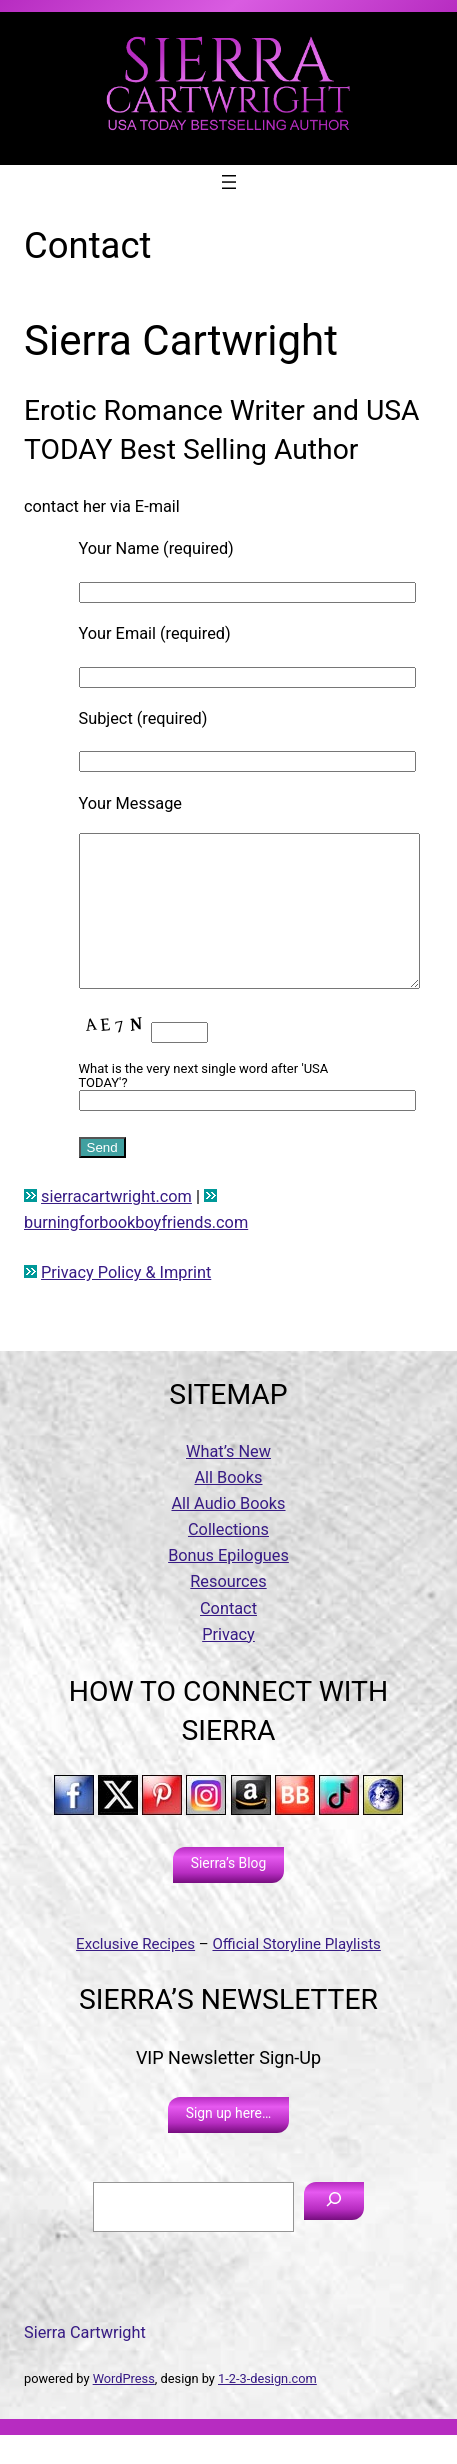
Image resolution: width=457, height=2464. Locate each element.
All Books (228, 1507)
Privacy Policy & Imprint (126, 1302)
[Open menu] (229, 182)
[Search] (334, 2231)
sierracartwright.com (116, 1226)
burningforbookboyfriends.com (136, 1252)
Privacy (228, 1664)
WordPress (124, 2408)
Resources (228, 1611)
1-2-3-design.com (267, 2408)
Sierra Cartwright (85, 2362)
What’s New (228, 1481)
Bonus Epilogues (228, 1585)
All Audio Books (228, 1533)
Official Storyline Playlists (296, 1974)
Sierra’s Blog (228, 1893)
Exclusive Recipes (135, 1974)
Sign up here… (229, 2143)
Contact (228, 1638)
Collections (228, 1559)
